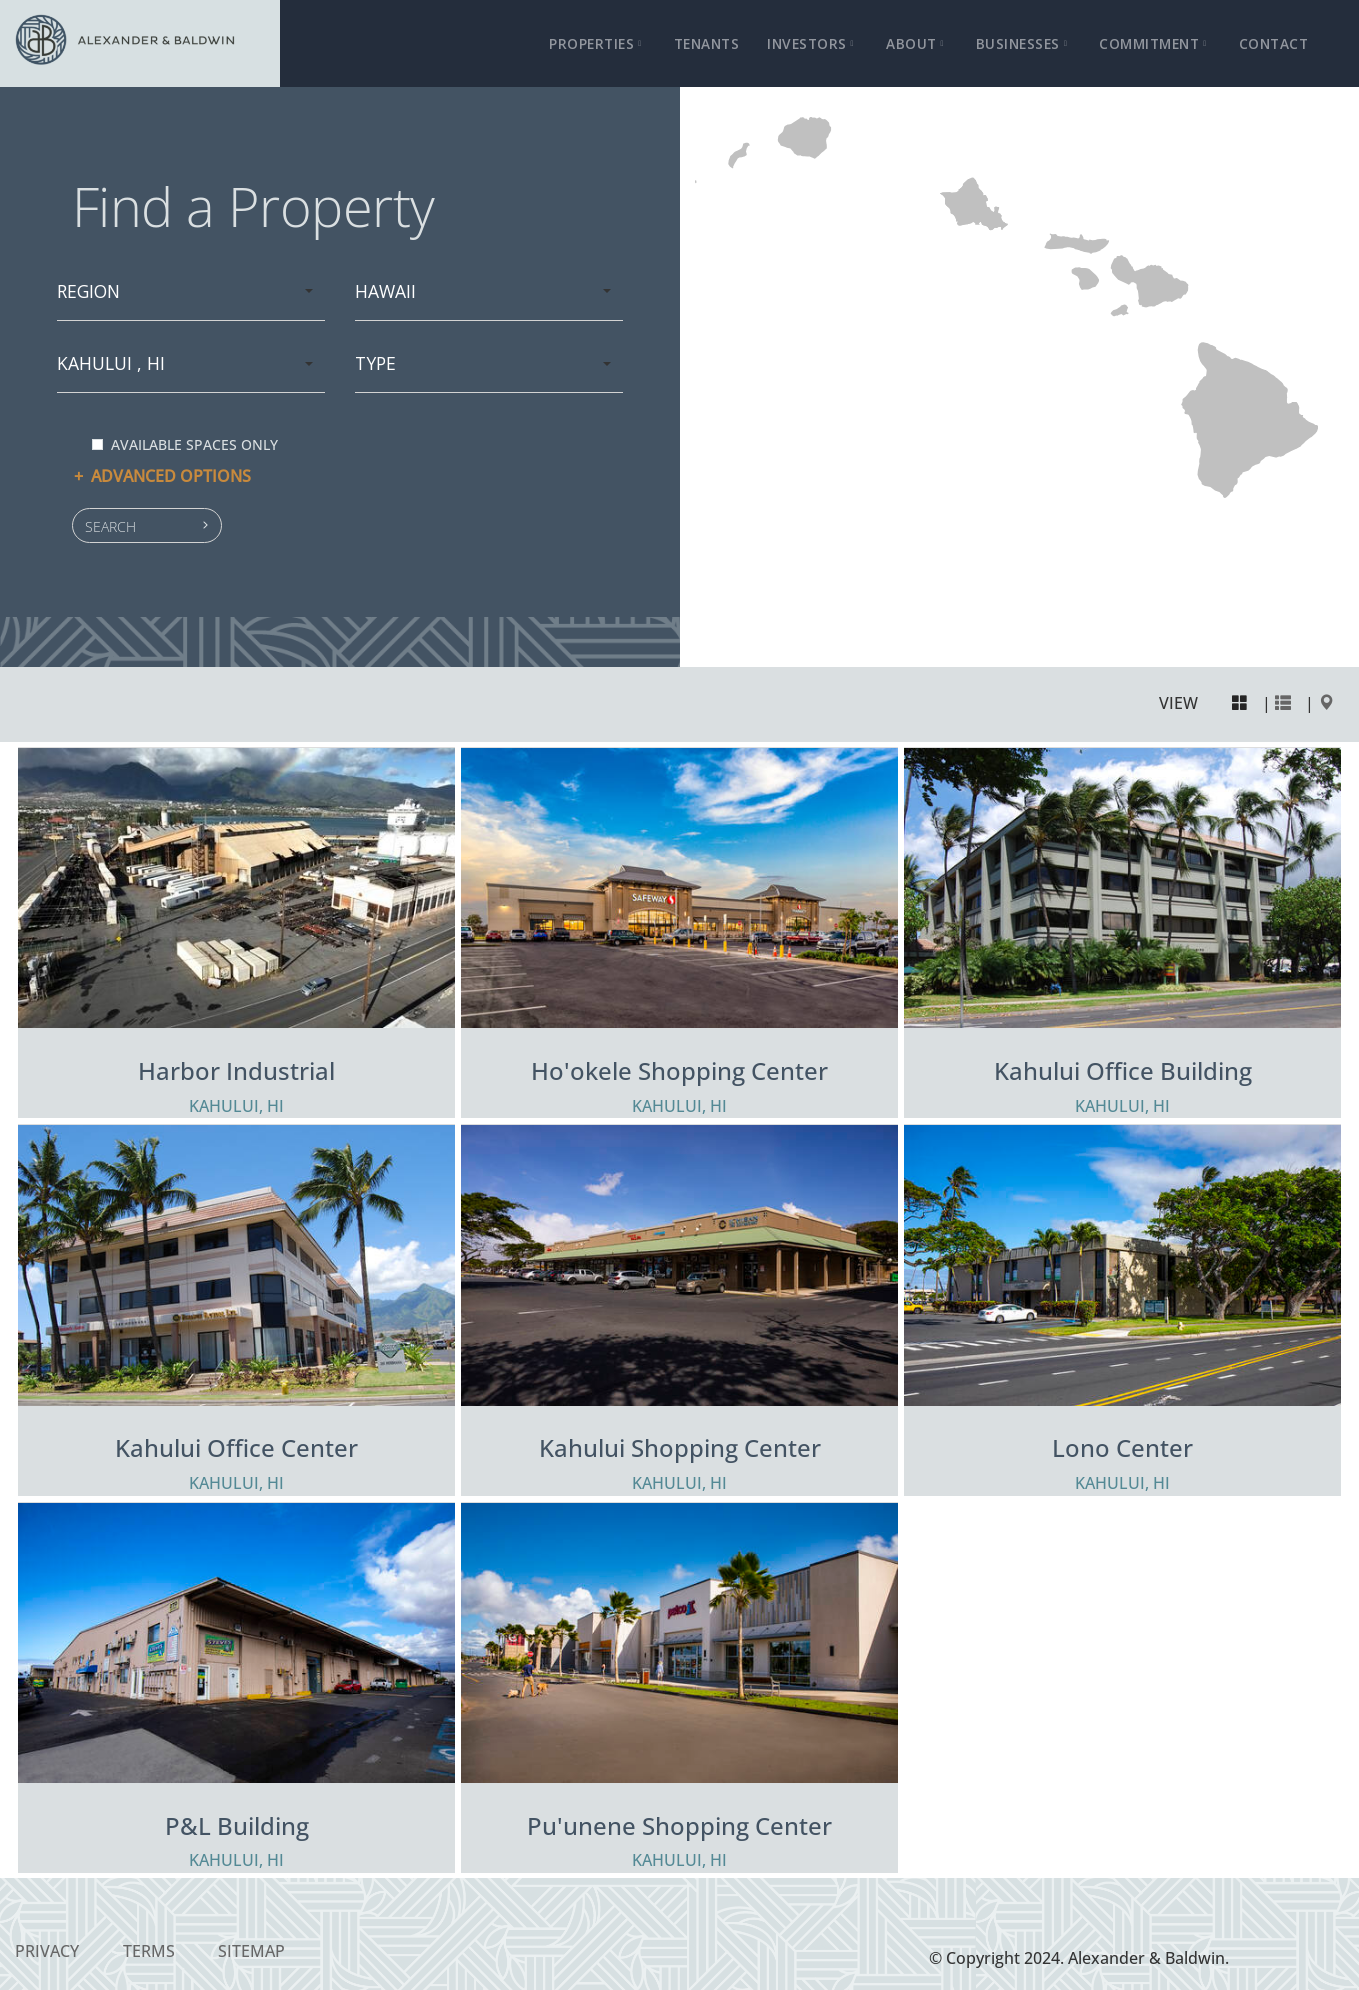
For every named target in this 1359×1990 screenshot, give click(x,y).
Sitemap (251, 1951)
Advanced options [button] (161, 476)
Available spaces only (185, 444)
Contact (1274, 43)
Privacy (47, 1951)
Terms (149, 1951)
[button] (147, 525)
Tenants (707, 43)
